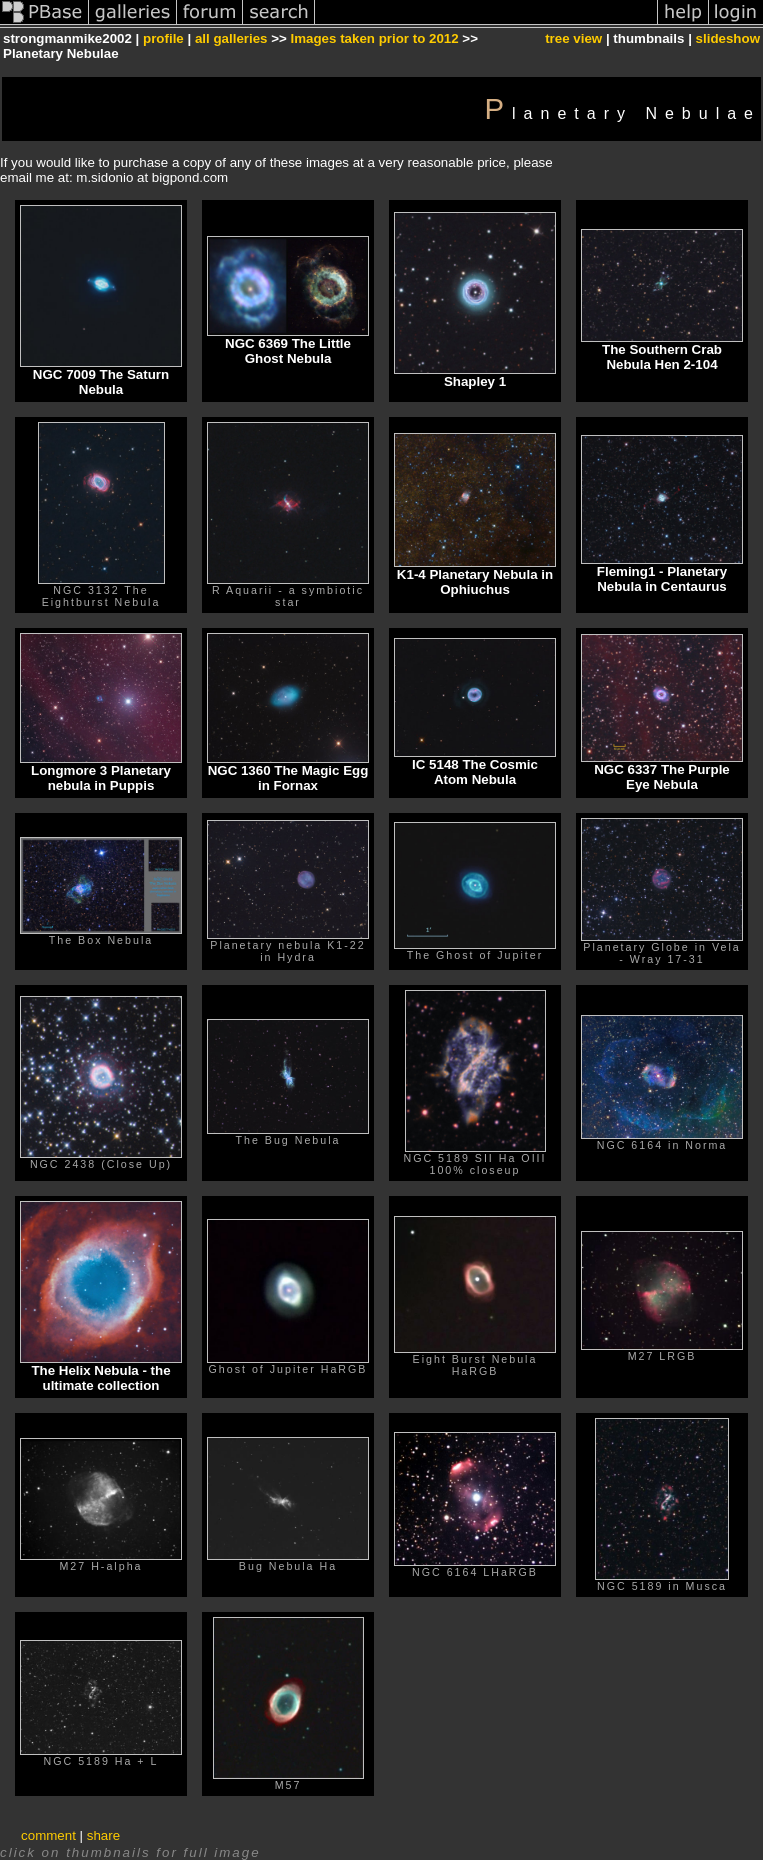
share (103, 1835)
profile (163, 38)
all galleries (231, 38)
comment (48, 1835)
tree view (573, 38)
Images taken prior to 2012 (375, 38)
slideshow (728, 38)
